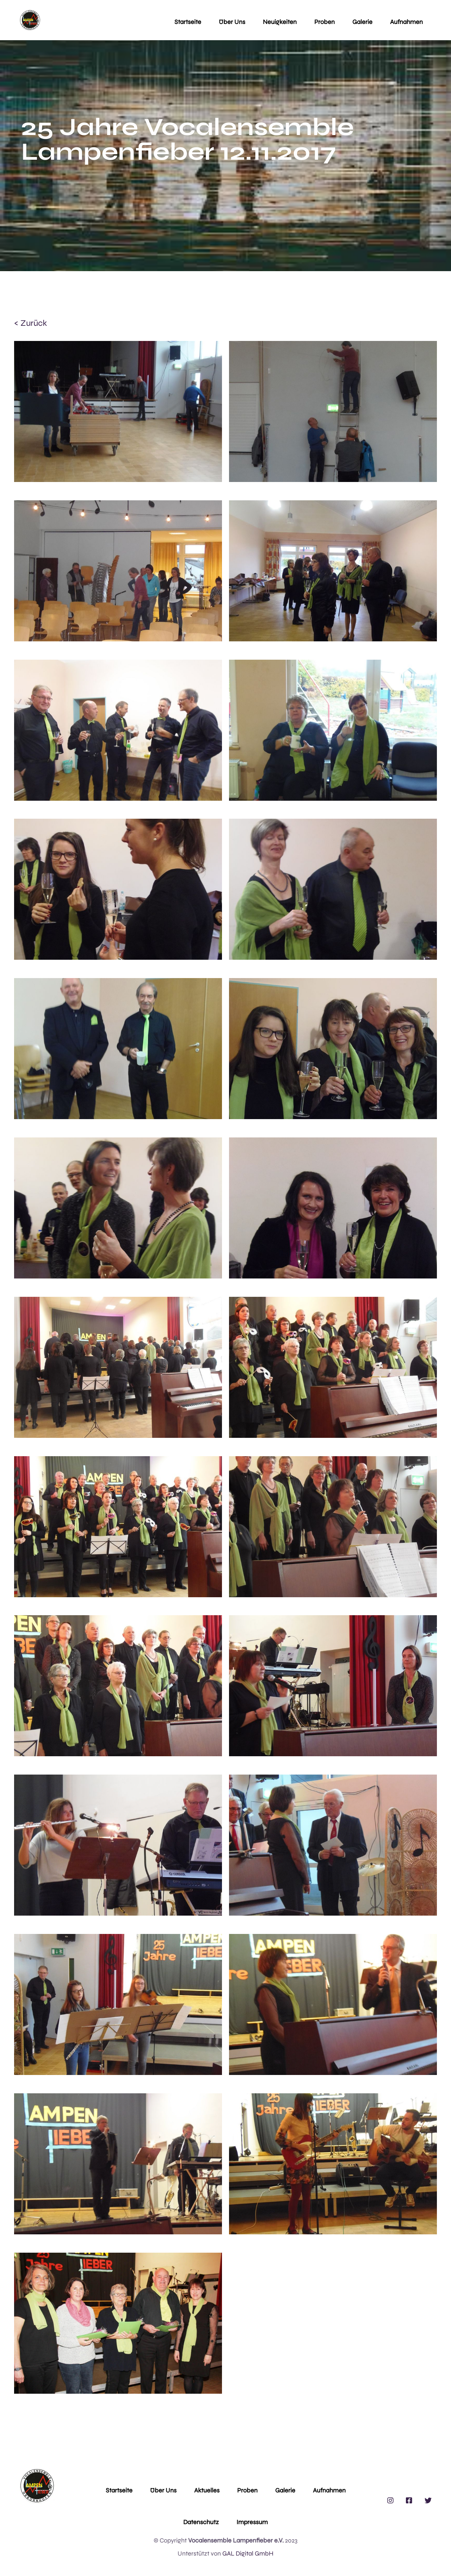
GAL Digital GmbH (247, 2553)
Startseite (187, 22)
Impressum (252, 2522)
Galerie (362, 22)
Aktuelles (207, 2490)
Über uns (232, 22)
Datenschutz (201, 2522)
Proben (324, 22)
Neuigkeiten (280, 22)
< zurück (30, 323)
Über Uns (163, 2490)
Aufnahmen (406, 22)
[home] (30, 20)
